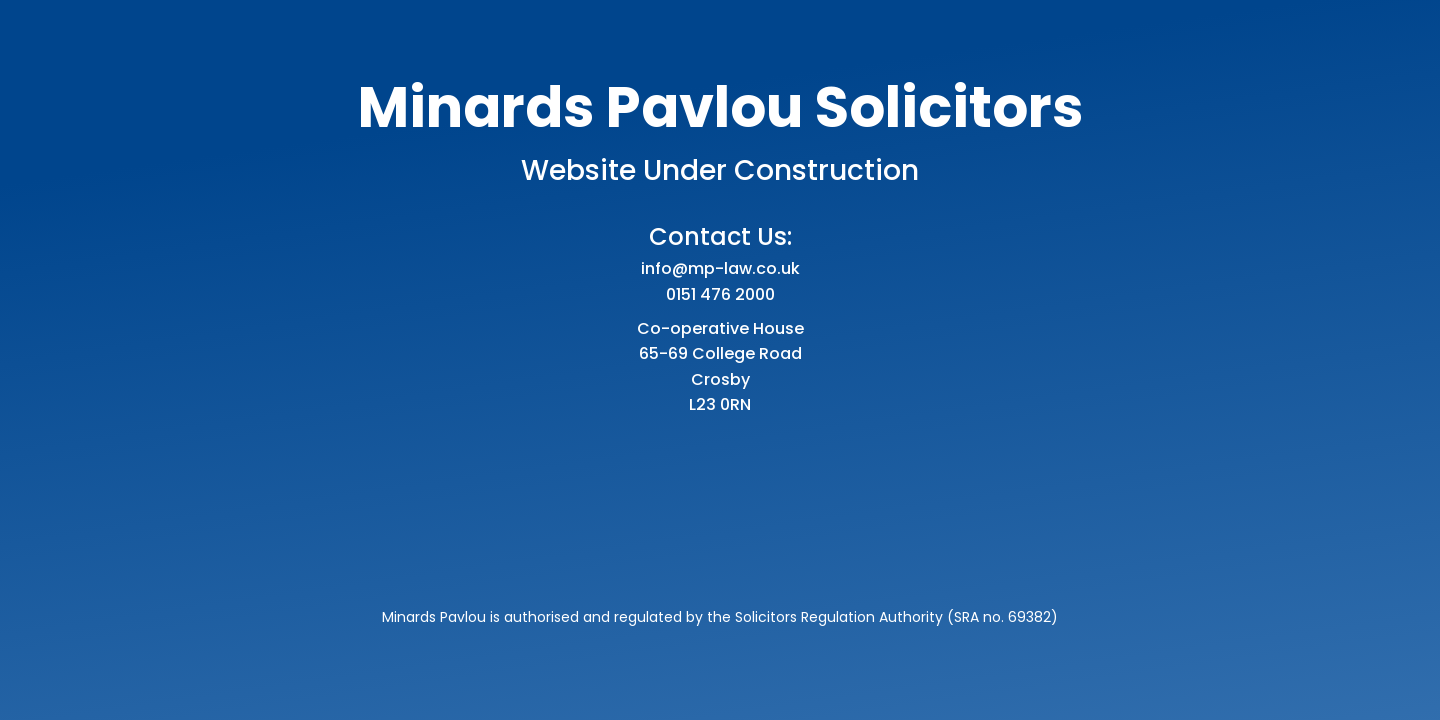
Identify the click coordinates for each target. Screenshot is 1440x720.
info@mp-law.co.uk (720, 268)
